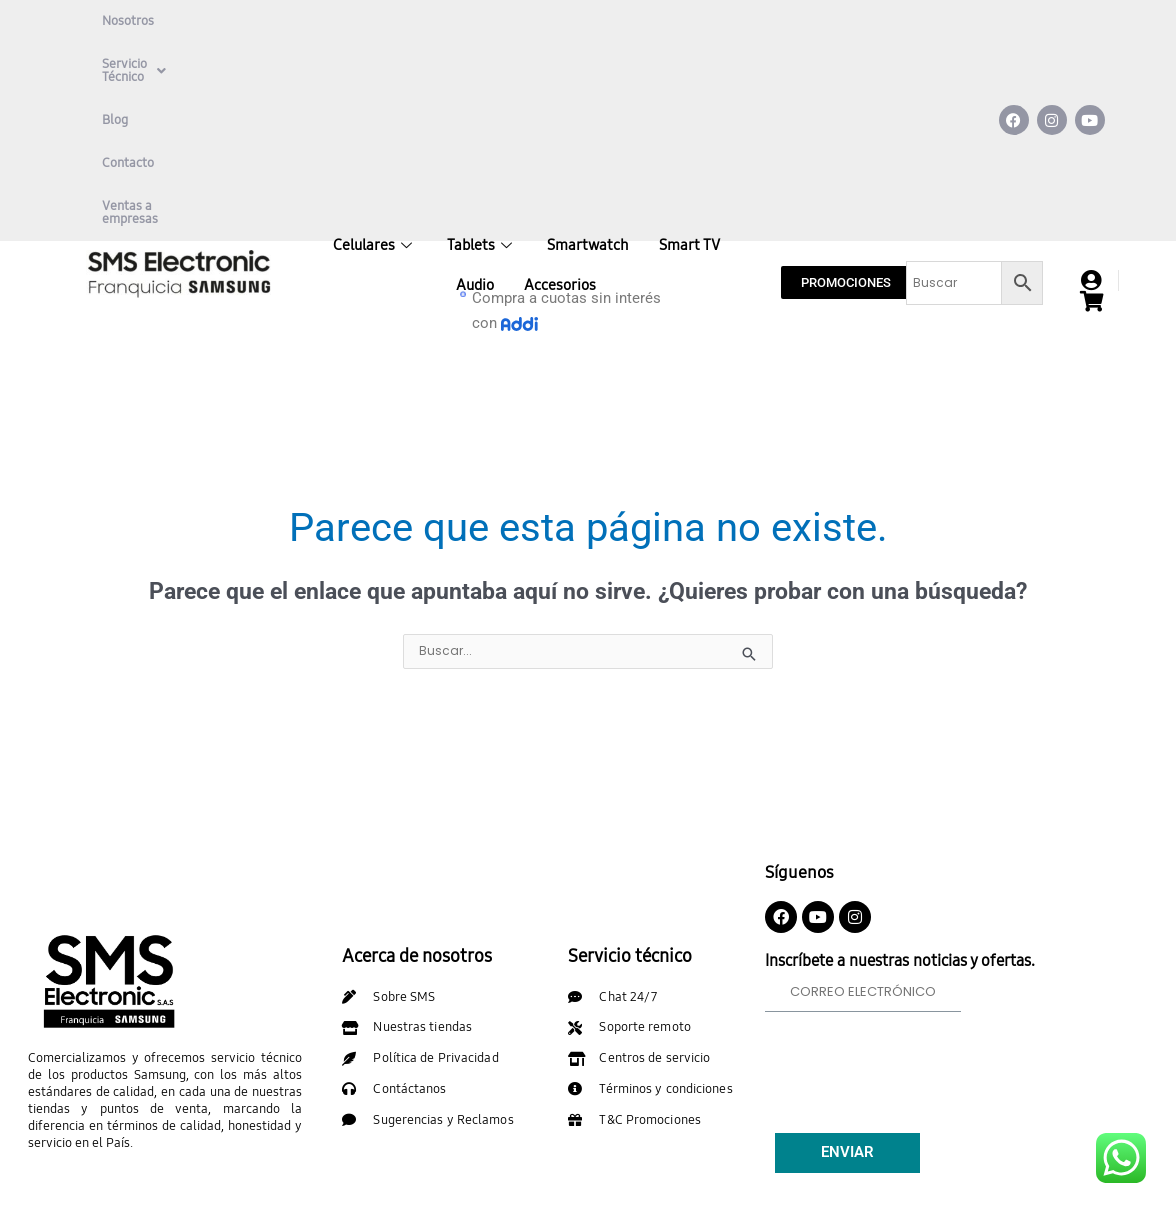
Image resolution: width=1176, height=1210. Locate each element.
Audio (475, 130)
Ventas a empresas (156, 64)
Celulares (375, 90)
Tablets (482, 90)
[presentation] (917, 906)
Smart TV (689, 90)
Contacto (405, 21)
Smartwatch (588, 90)
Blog (336, 21)
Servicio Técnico (238, 21)
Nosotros (128, 21)
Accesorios (560, 130)
